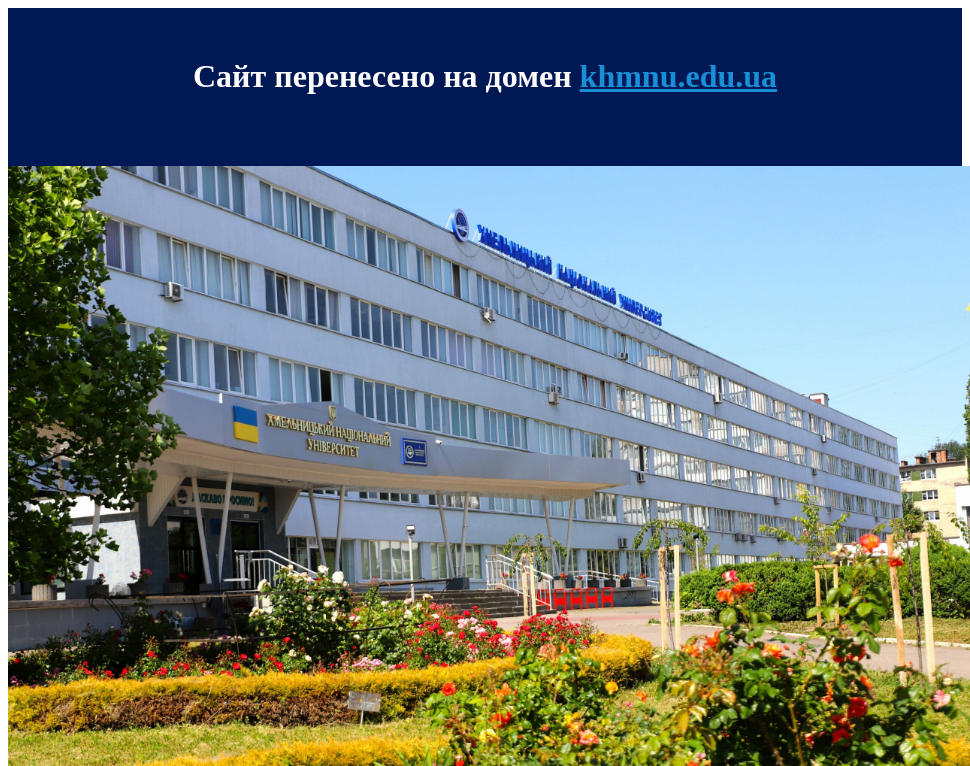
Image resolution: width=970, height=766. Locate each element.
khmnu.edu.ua (678, 76)
